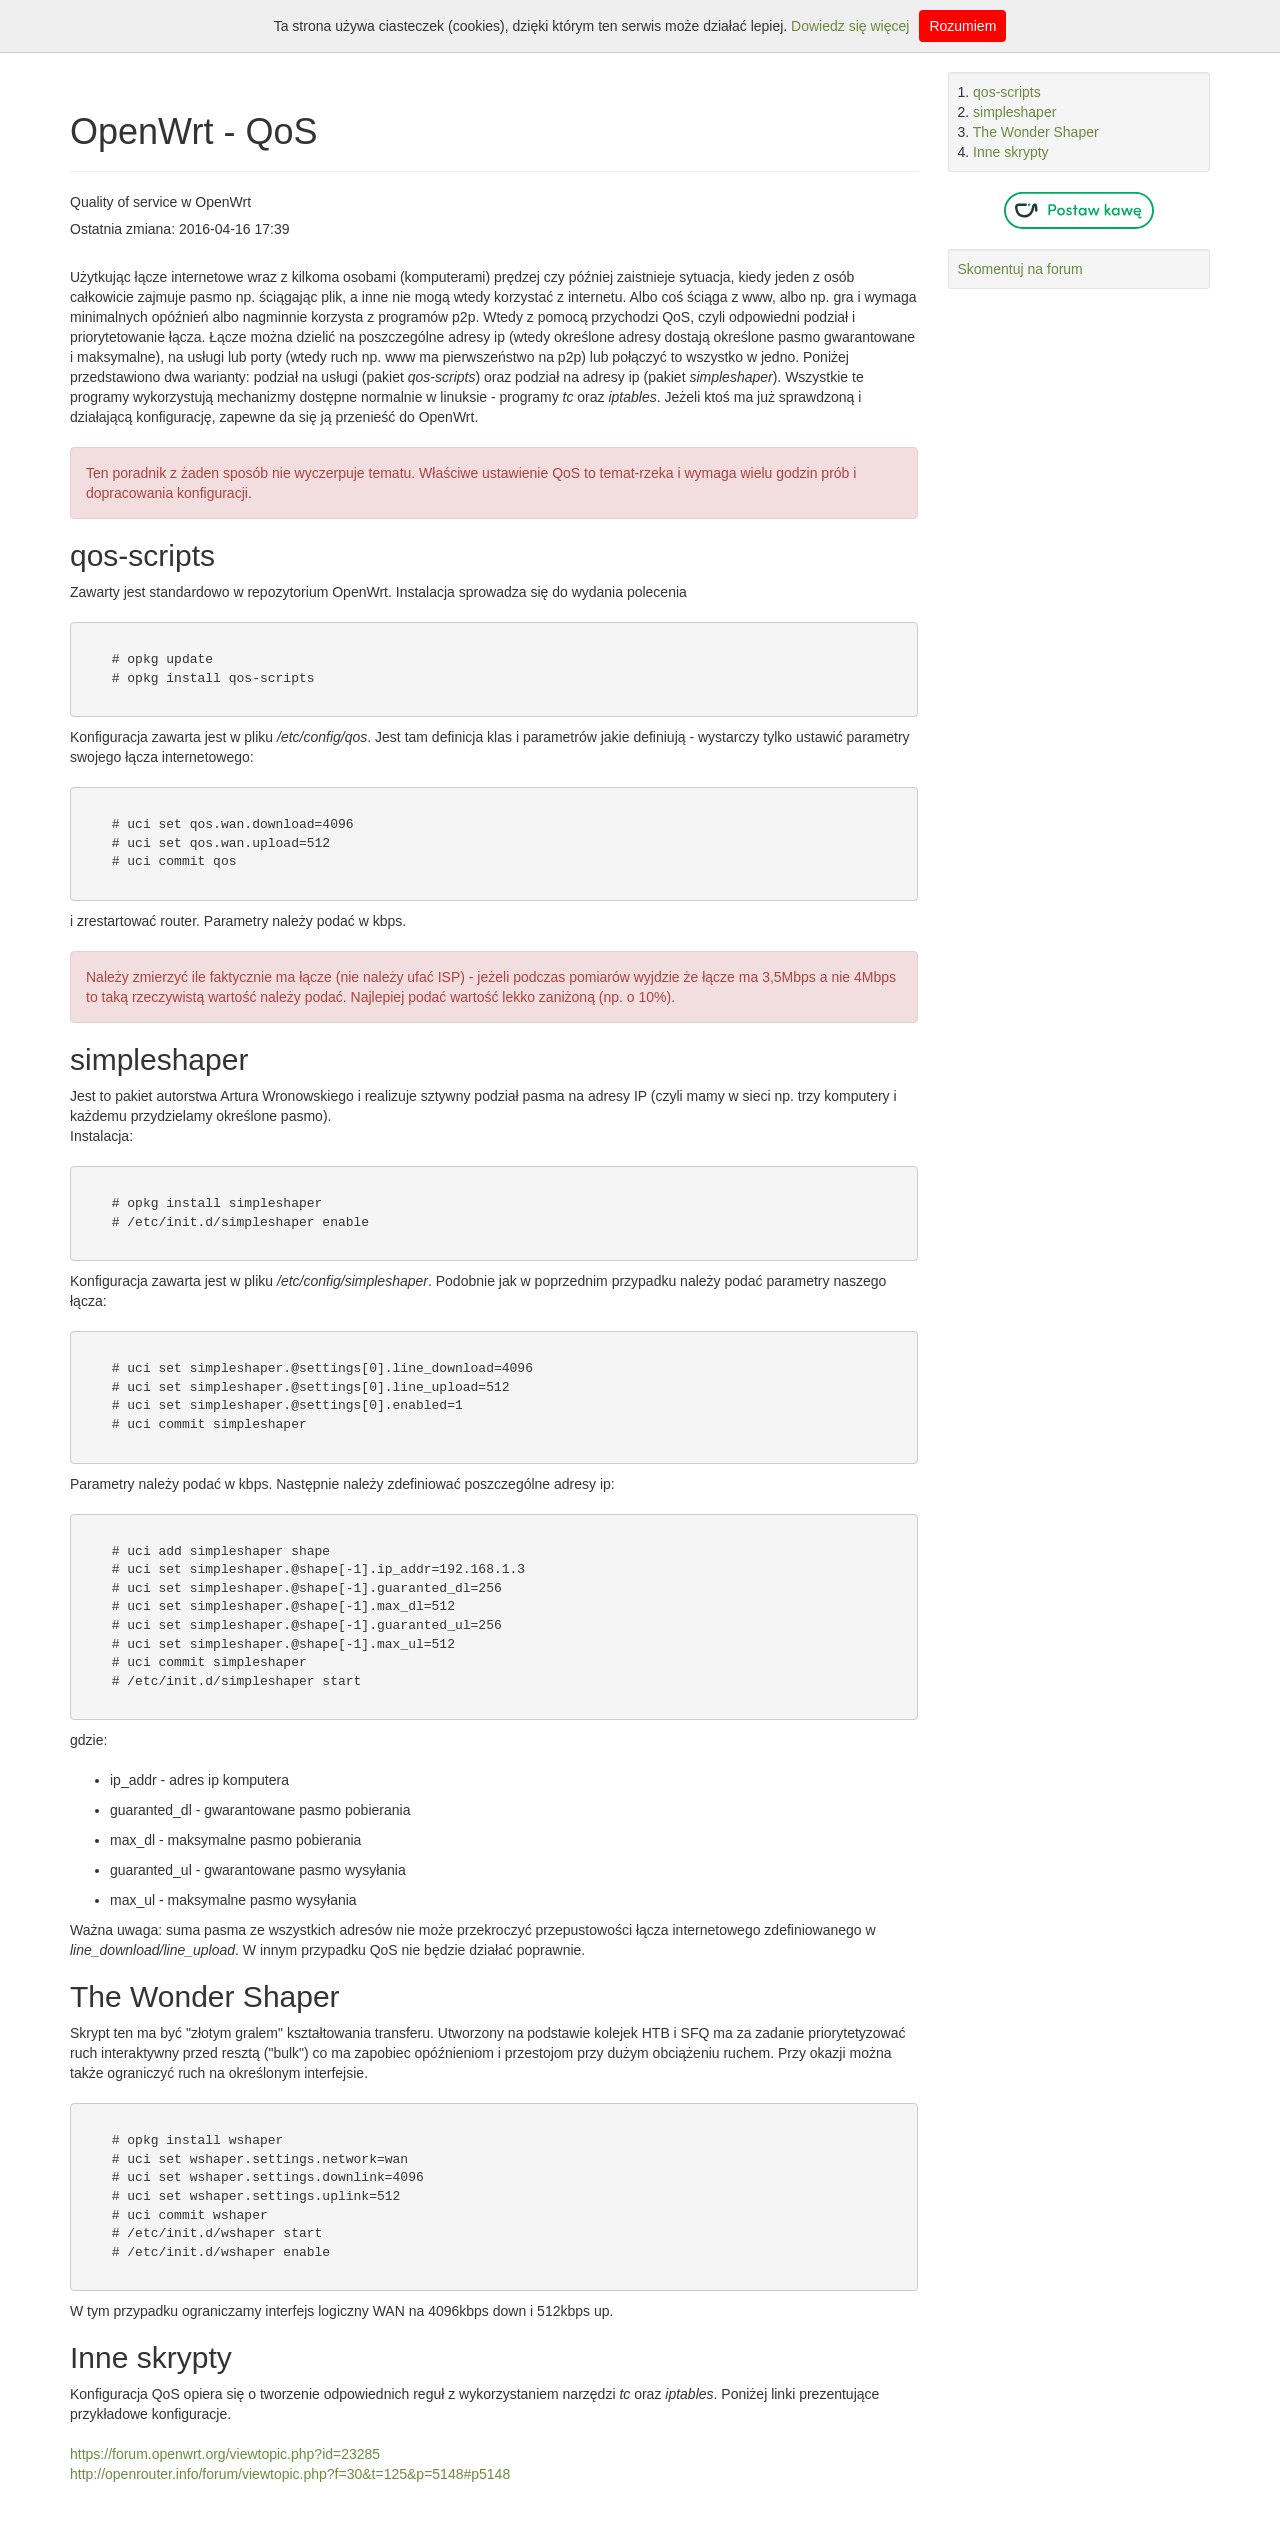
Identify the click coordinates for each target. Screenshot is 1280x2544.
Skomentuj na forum (1020, 269)
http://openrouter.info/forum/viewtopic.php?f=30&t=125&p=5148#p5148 (290, 2474)
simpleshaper (1014, 112)
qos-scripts (1007, 92)
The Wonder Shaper (1036, 132)
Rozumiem (962, 26)
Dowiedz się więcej (850, 26)
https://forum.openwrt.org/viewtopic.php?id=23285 (225, 2454)
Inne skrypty (1010, 152)
